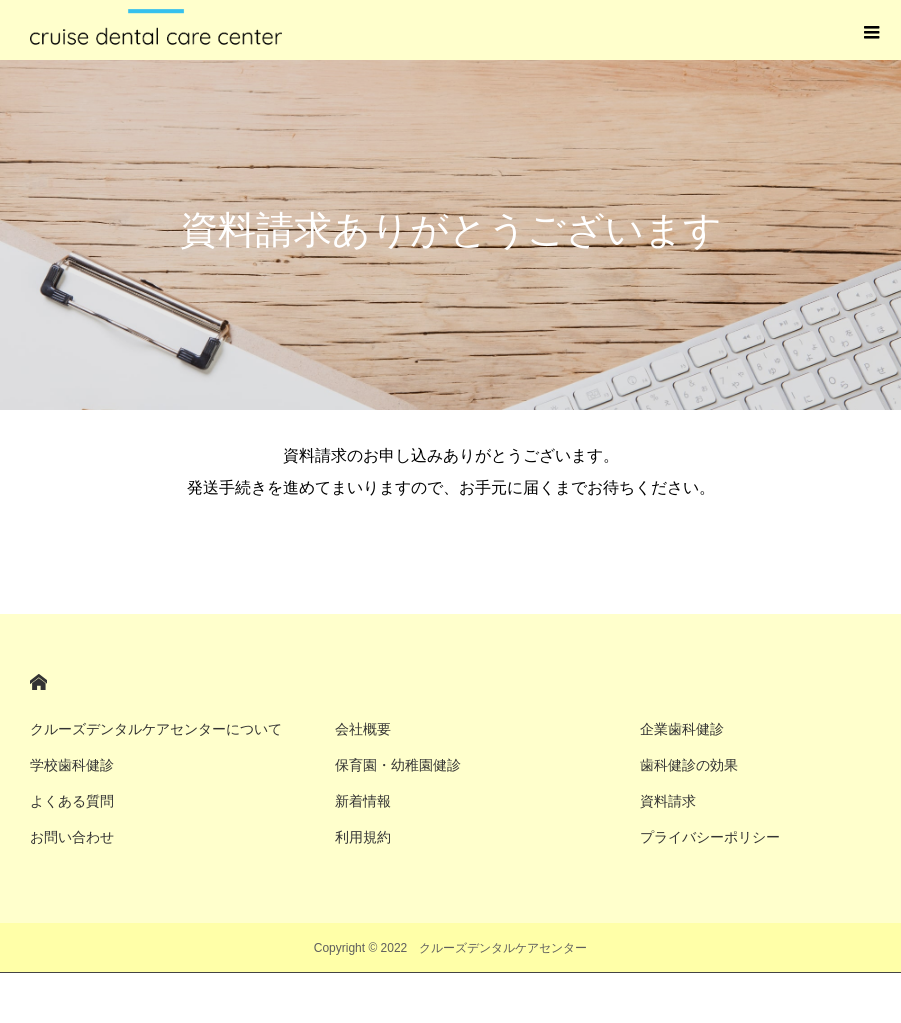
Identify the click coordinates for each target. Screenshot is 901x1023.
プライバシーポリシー (710, 837)
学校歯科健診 (72, 765)
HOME (38, 682)
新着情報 (363, 801)
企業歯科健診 (682, 729)
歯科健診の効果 (689, 765)
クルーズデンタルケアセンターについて (156, 729)
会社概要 (363, 729)
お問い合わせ (72, 837)
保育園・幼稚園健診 (398, 765)
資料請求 (668, 801)
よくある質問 (72, 801)
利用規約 (363, 837)
